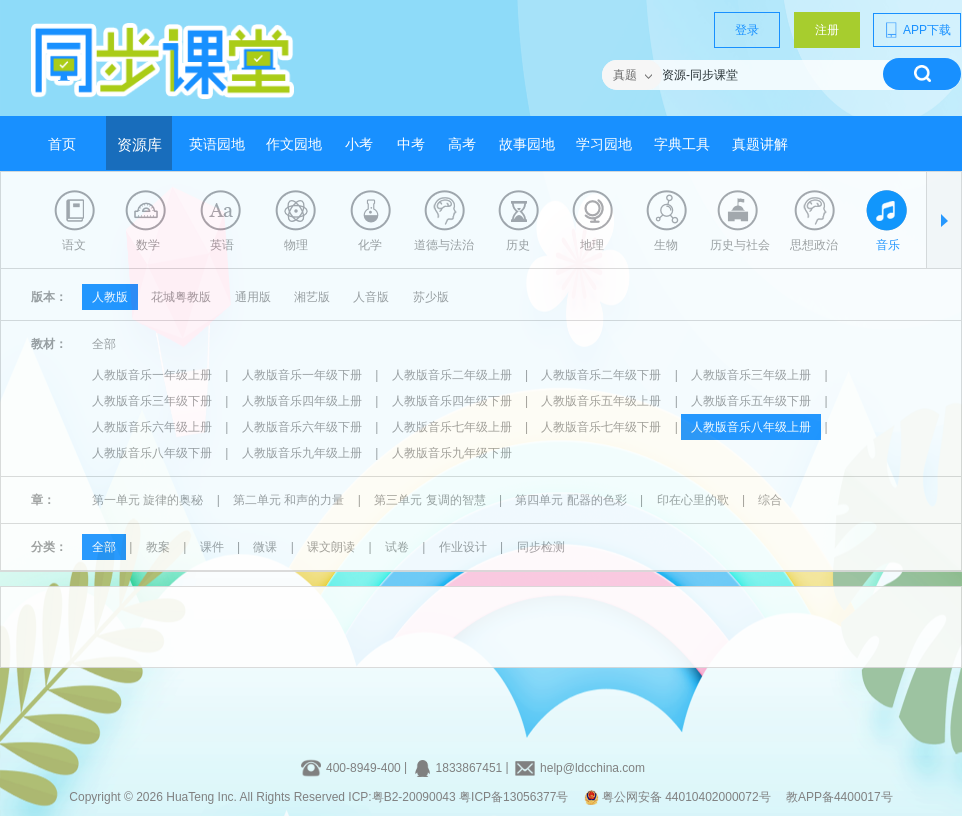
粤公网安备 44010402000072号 (679, 797)
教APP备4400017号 (839, 797)
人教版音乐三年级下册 (152, 401)
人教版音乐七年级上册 (452, 427)
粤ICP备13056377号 (513, 797)
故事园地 (527, 144)
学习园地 (604, 144)
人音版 (371, 297)
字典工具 (682, 144)
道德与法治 (444, 245)
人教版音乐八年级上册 (751, 427)
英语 (222, 245)
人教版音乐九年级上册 (302, 453)
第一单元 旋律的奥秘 (147, 500)
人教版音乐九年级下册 (452, 453)
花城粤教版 (181, 297)
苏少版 (431, 297)
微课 (265, 547)
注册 (827, 30)
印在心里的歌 (693, 500)
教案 (158, 547)
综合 (770, 500)
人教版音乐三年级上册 (751, 375)
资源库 (139, 145)
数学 (148, 245)
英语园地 (217, 144)
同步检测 (541, 547)
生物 (666, 245)
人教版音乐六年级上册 (152, 427)
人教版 (110, 297)
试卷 (397, 547)
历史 (518, 245)
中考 (411, 144)
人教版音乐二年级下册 (601, 375)
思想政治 (814, 245)
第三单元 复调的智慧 (429, 500)
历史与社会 (740, 245)
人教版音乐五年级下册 (751, 401)
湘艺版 (312, 297)
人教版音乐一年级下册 (302, 375)
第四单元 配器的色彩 (570, 500)
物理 (296, 245)
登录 (747, 30)
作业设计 (463, 547)
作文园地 (294, 144)
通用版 (253, 297)
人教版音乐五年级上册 (601, 401)
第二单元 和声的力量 (288, 500)
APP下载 (917, 30)
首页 (62, 144)
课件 (212, 547)
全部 (104, 344)
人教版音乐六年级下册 (302, 427)
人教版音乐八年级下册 (152, 453)
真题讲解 (760, 144)
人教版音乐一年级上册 (152, 375)
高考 (462, 144)
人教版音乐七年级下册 (601, 427)
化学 (370, 245)
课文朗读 (331, 547)
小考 (359, 144)
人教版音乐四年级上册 (302, 401)
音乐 (888, 245)
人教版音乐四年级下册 (452, 401)
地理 (592, 245)
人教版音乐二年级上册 (452, 375)
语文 (74, 245)
